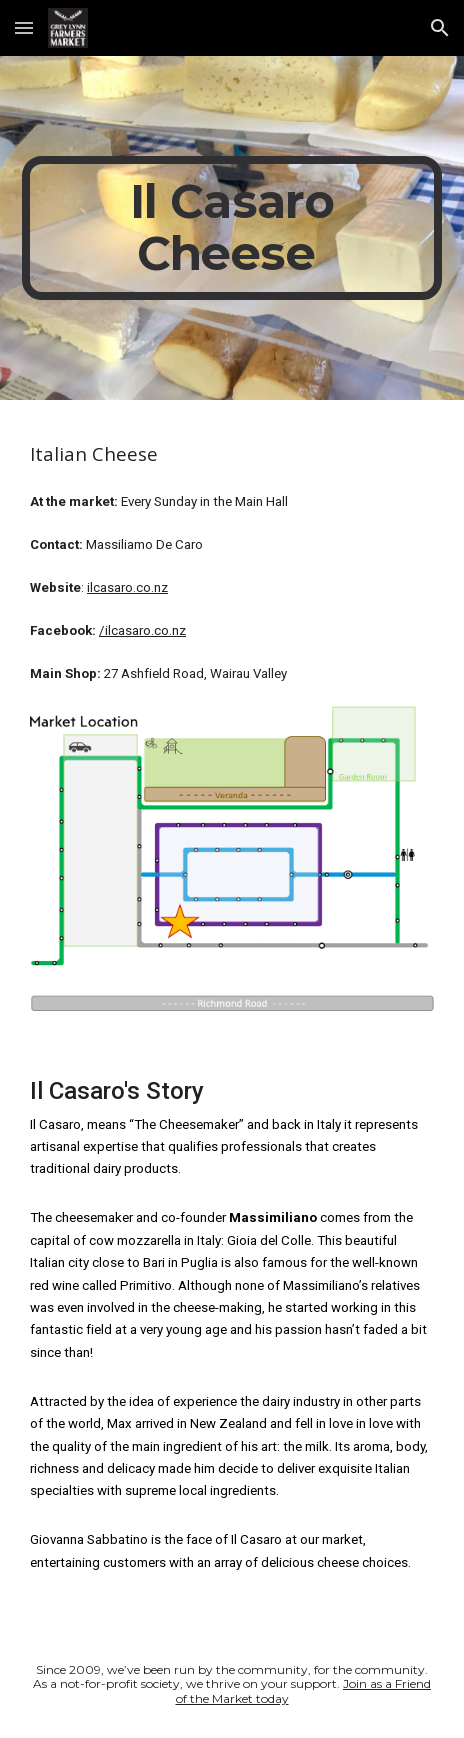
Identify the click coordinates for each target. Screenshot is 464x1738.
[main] (232, 228)
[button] (24, 27)
